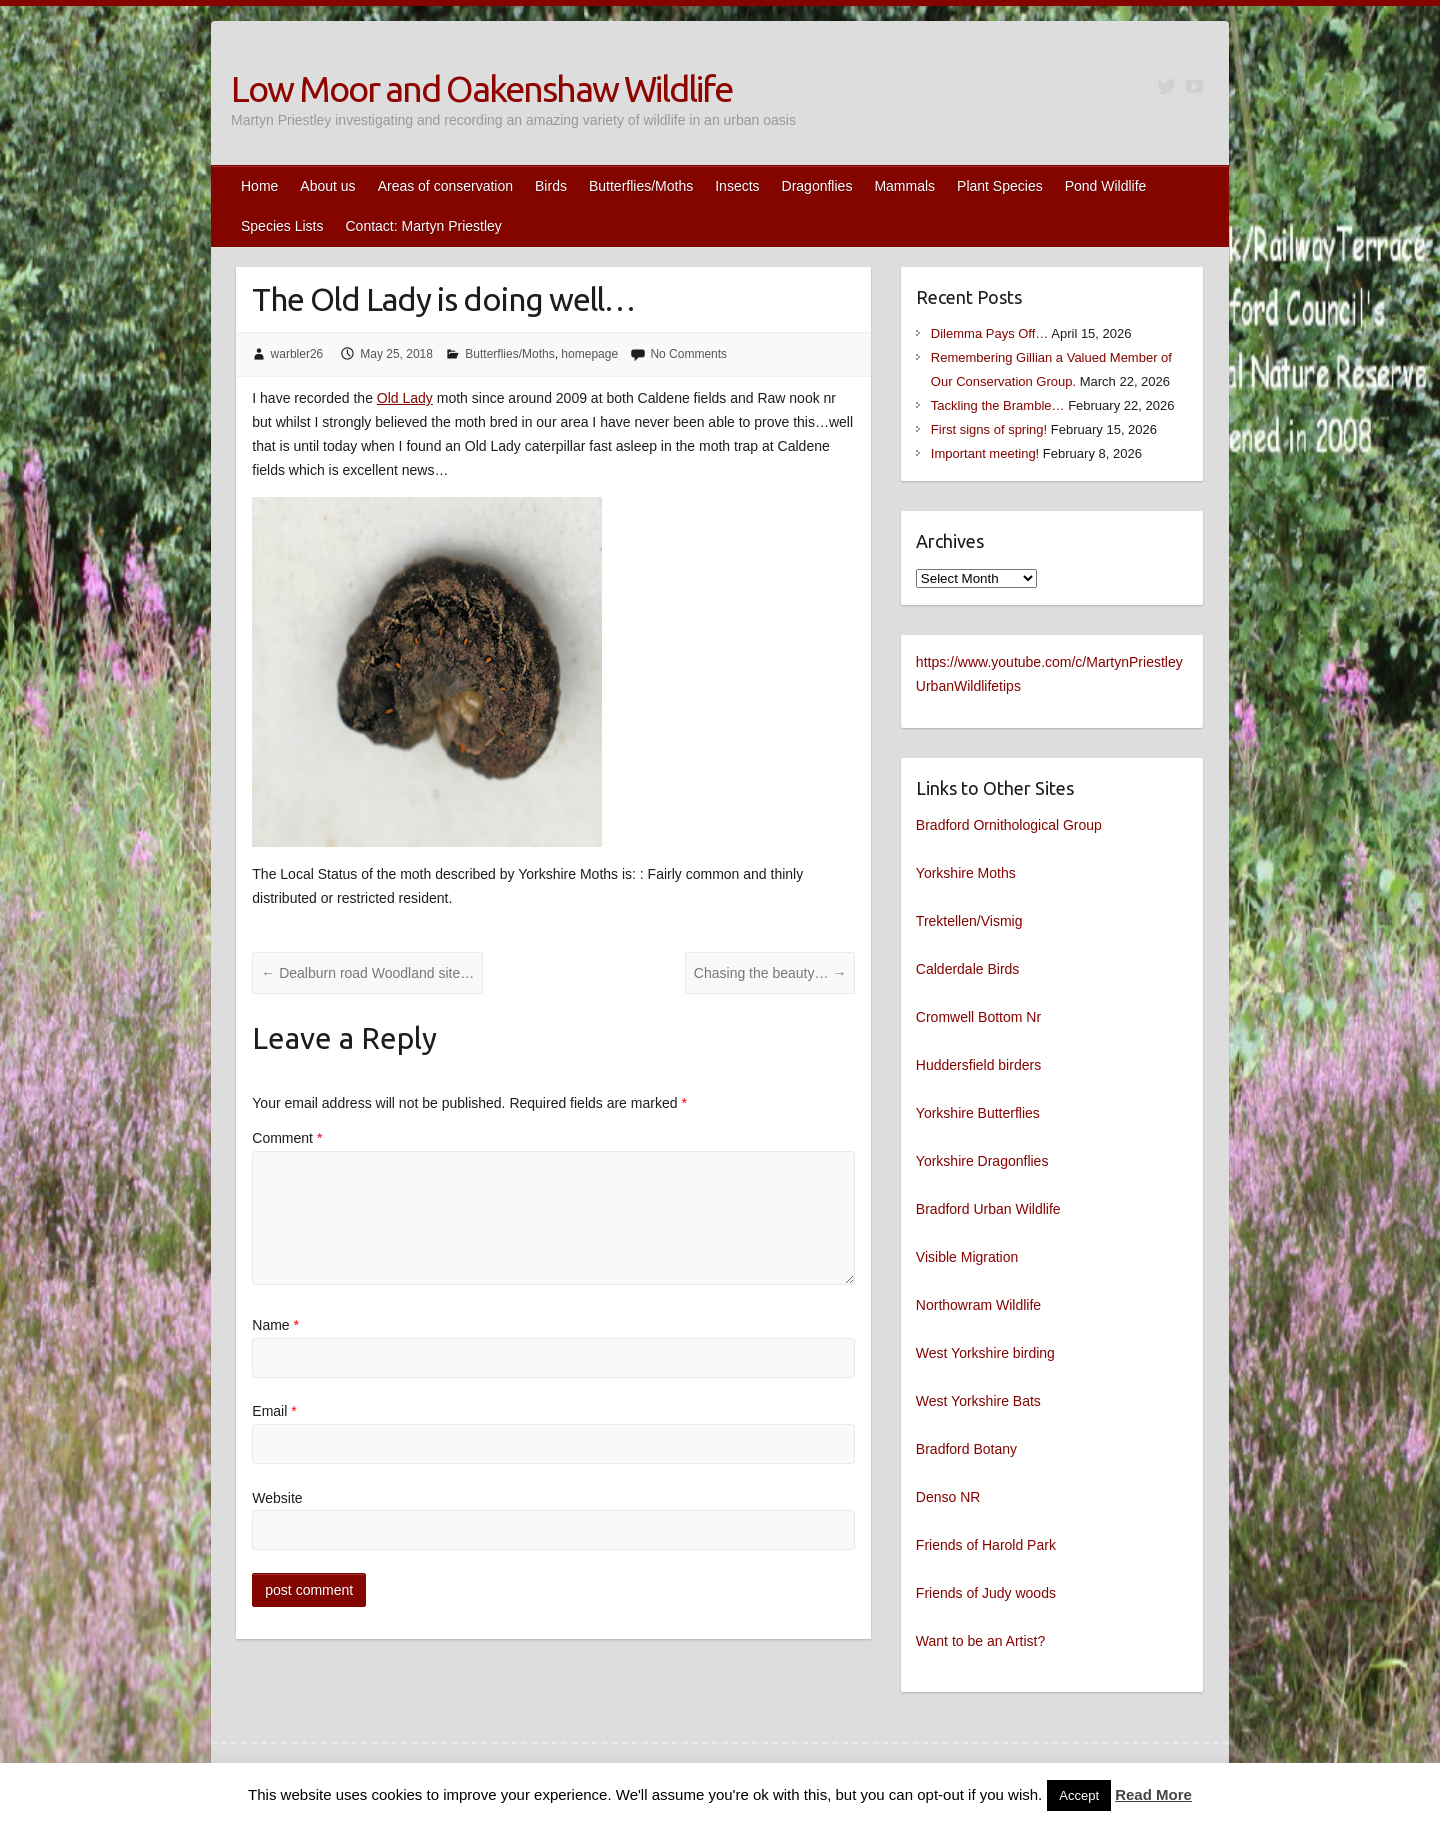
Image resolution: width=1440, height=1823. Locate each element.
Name (275, 1325)
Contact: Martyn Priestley (423, 226)
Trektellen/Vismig (969, 921)
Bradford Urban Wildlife (988, 1209)
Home (259, 186)
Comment (287, 1138)
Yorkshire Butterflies (978, 1113)
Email (274, 1411)
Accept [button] (1079, 1795)
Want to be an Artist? (980, 1641)
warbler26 (297, 354)
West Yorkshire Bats (978, 1401)
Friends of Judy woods (986, 1593)
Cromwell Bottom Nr (978, 1017)
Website (277, 1498)
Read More (1153, 1794)
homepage (589, 354)
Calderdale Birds (968, 969)
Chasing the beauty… (770, 973)
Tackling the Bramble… (998, 405)
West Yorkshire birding (985, 1353)
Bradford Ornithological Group (1009, 825)
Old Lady (405, 398)
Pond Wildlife (1106, 186)
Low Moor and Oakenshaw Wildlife (481, 88)
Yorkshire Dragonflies (982, 1161)
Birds (551, 186)
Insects (737, 186)
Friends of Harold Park (986, 1545)
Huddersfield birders (978, 1065)
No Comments (688, 354)
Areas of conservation (445, 186)
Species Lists (282, 226)
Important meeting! (985, 453)
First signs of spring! (989, 429)
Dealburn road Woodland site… (367, 973)
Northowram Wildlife (978, 1305)
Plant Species (1000, 186)
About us (327, 186)
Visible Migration (967, 1257)
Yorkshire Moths (966, 873)
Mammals (904, 186)
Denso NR (948, 1497)
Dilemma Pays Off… (990, 333)
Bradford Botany (966, 1449)
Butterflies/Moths (641, 186)
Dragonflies (817, 186)
